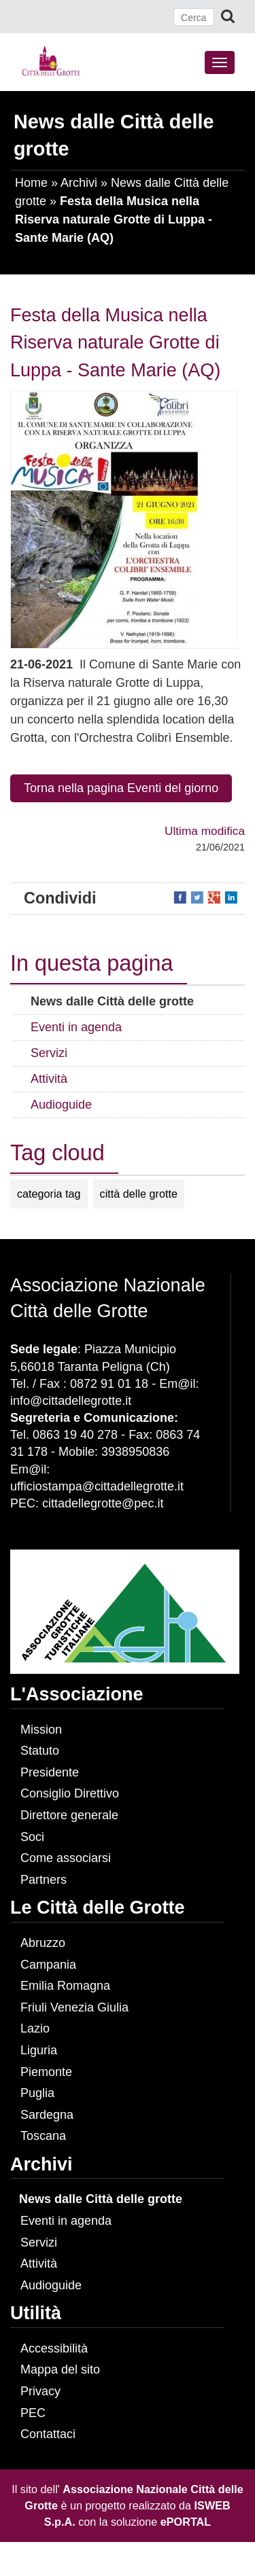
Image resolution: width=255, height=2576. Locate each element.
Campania (48, 1964)
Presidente (49, 1772)
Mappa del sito (60, 2369)
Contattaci (47, 2434)
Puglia (37, 2093)
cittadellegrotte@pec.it (102, 1503)
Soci (32, 1837)
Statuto (39, 1750)
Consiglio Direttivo (69, 1793)
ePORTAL (185, 2522)
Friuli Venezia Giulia (74, 2007)
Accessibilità (54, 2348)
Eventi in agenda (66, 2221)
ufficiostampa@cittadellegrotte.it (97, 1486)
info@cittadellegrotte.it (70, 1401)
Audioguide (51, 2285)
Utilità (35, 2313)
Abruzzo (42, 1943)
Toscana (43, 2136)
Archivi (79, 183)
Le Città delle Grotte (97, 1907)
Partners (43, 1879)
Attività (38, 2263)
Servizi (38, 2242)
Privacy (40, 2391)
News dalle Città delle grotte (100, 2199)
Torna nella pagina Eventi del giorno (121, 788)
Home (31, 183)
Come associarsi (65, 1858)
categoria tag (49, 1193)
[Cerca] (193, 17)
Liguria (38, 2050)
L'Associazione (76, 1694)
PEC (33, 2413)
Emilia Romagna (65, 1985)
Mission (41, 1729)
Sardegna (46, 2115)
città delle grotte (138, 1193)
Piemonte (46, 2072)
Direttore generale (69, 1815)
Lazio (35, 2028)
